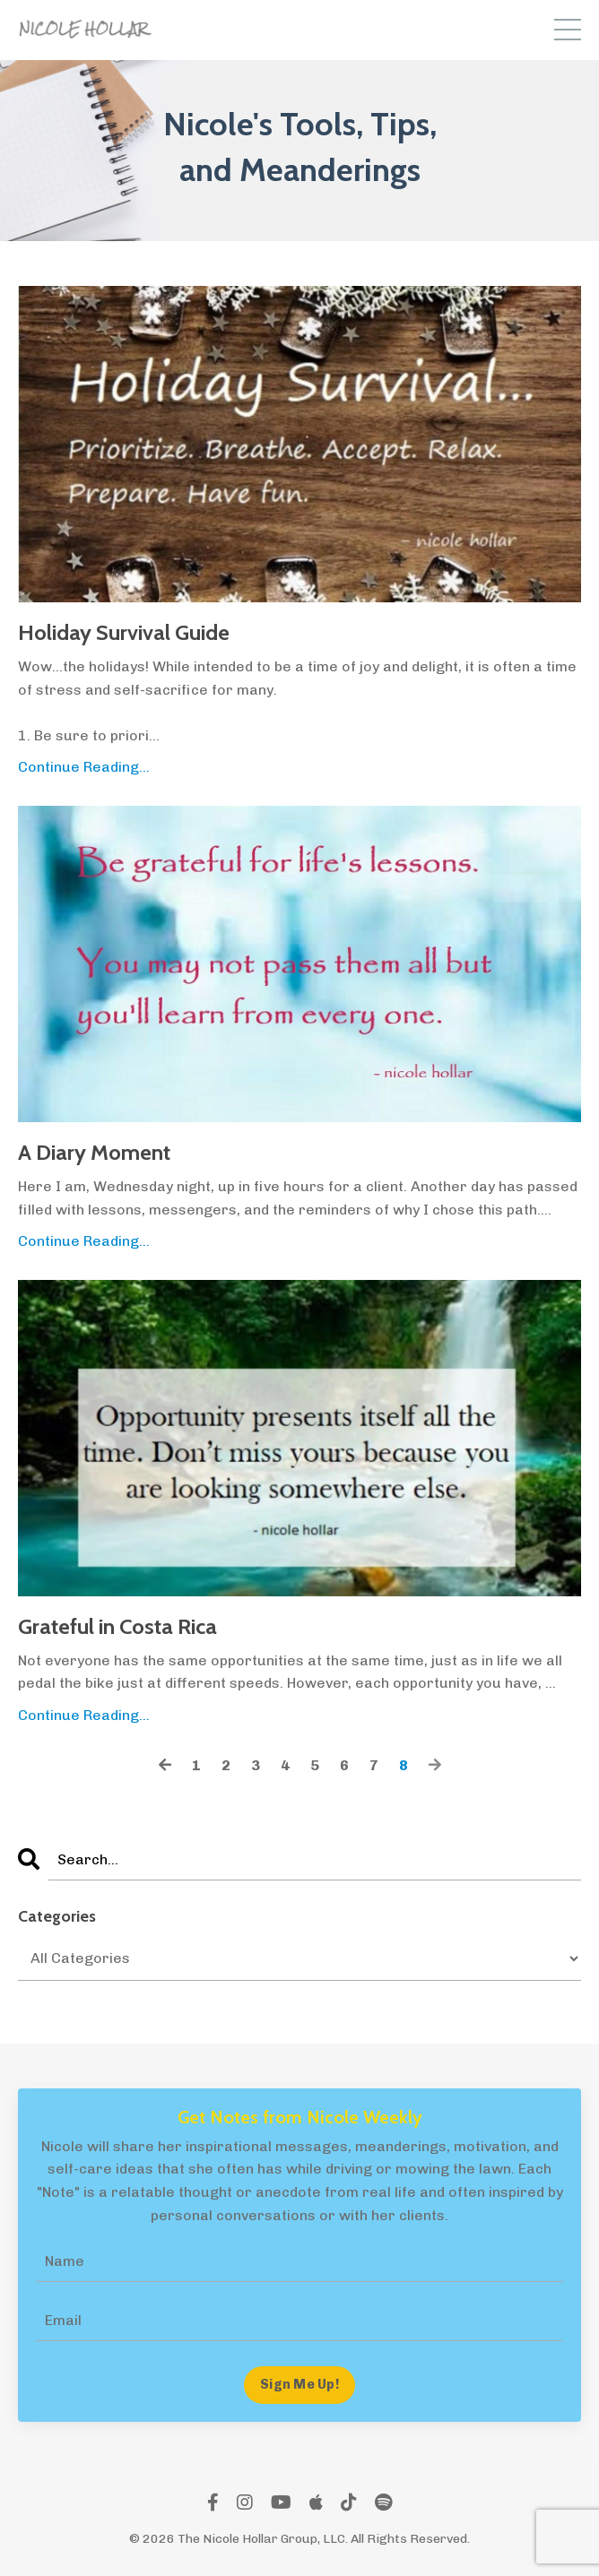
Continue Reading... (84, 766)
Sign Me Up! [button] (299, 2384)
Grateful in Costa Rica (117, 1626)
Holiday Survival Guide (124, 632)
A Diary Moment (94, 1152)
